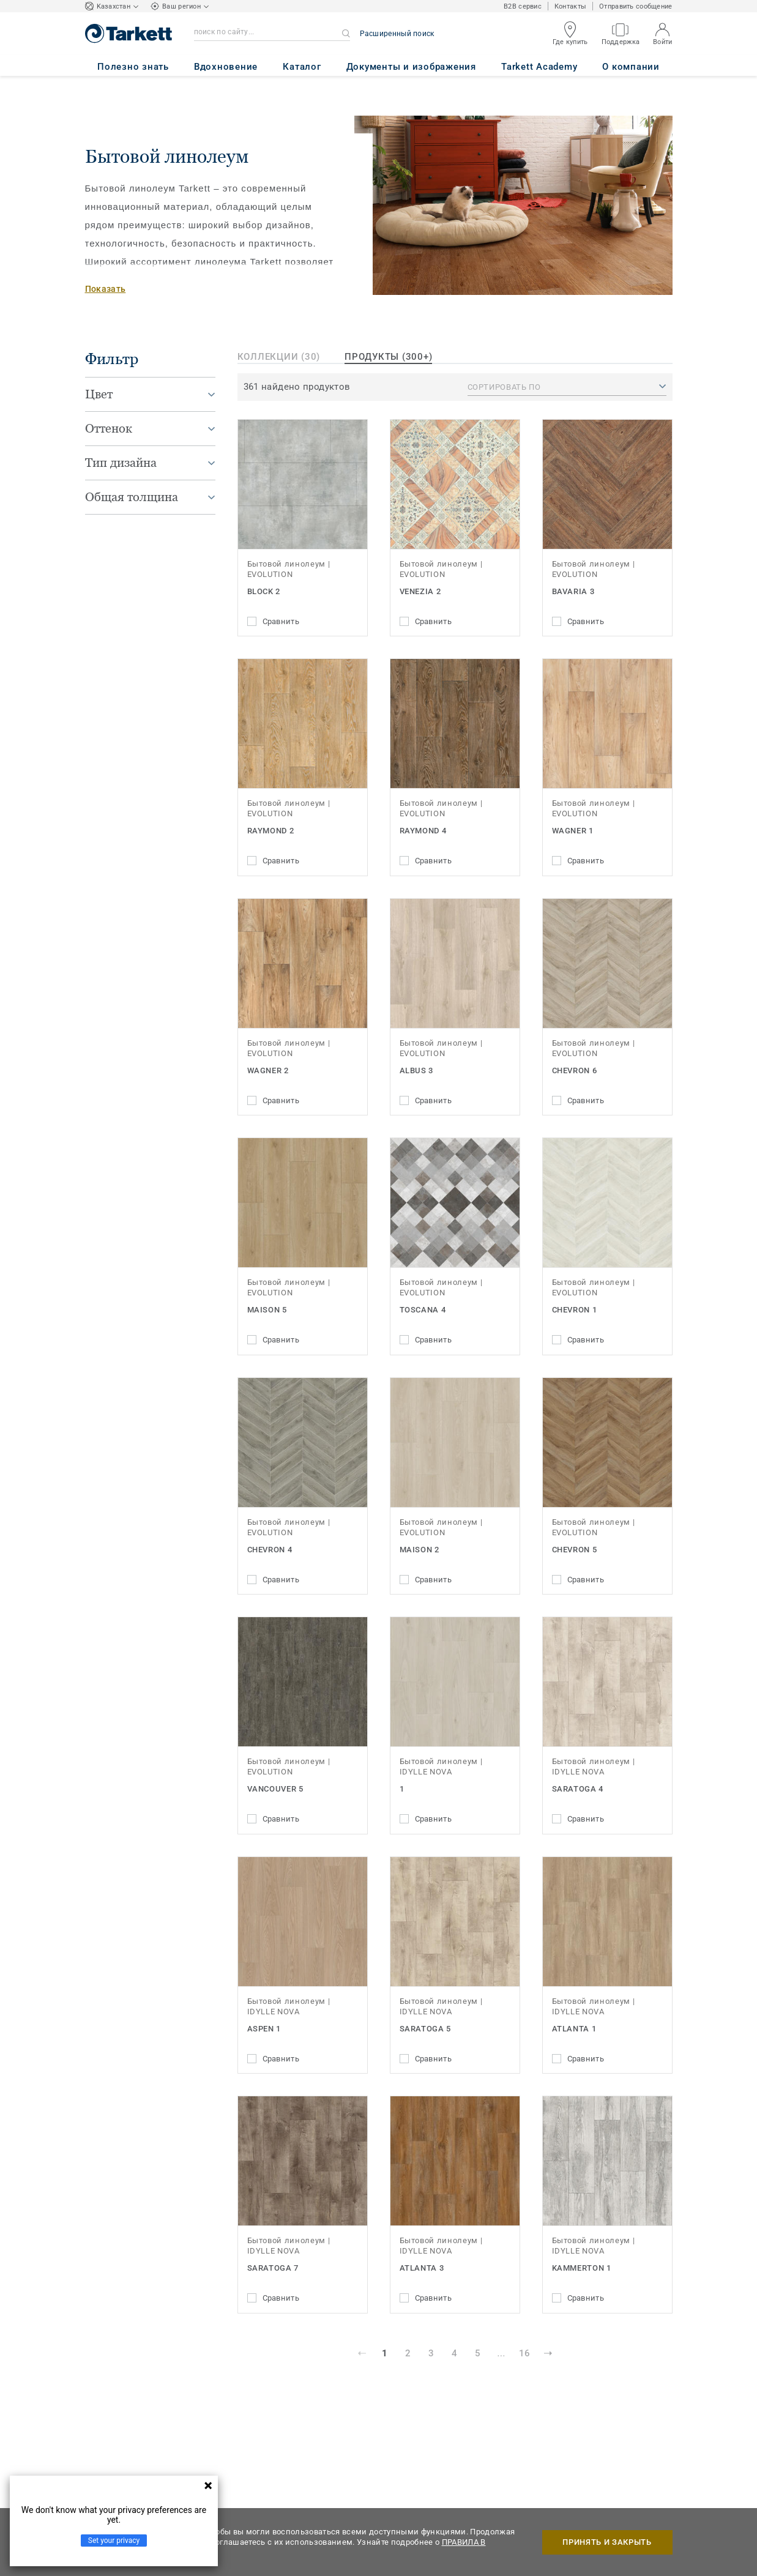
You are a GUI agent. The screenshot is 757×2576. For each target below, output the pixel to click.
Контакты (570, 6)
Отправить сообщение (635, 6)
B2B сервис (523, 6)
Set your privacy (114, 2540)
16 (524, 2353)
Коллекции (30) (279, 356)
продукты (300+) (388, 356)
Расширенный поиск (397, 33)
